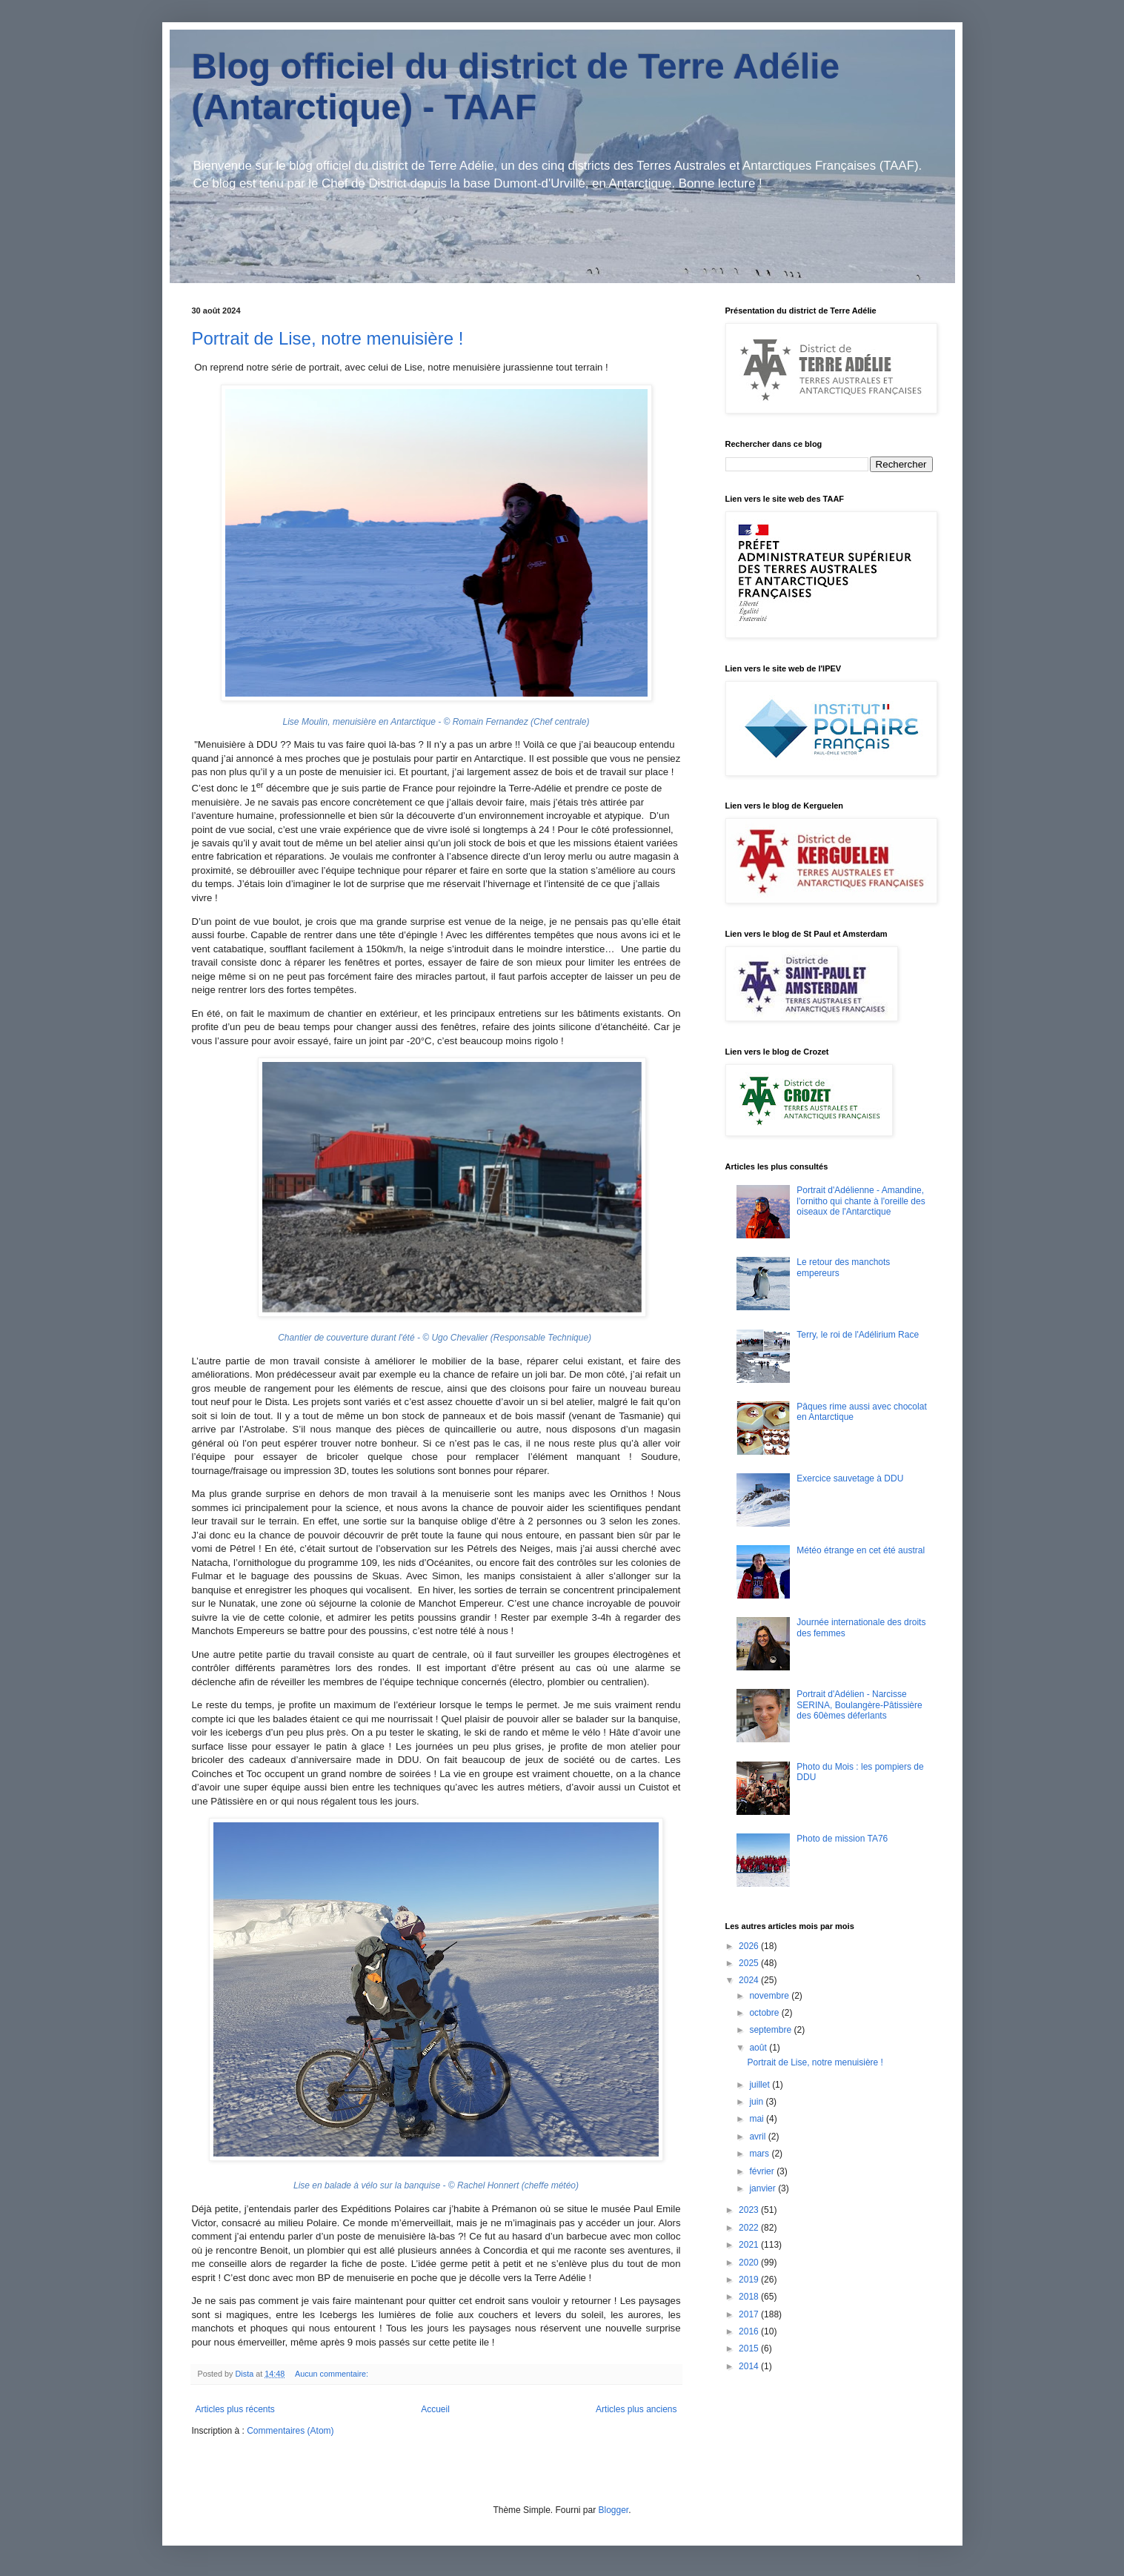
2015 (750, 2348)
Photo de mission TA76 (842, 1838)
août (759, 2047)
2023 (750, 2210)
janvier (763, 2188)
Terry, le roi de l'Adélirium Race (858, 1335)
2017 (750, 2314)
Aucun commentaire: (332, 2373)
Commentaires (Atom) (290, 2431)
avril (758, 2136)
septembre (771, 2030)
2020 (750, 2262)
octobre (765, 2013)
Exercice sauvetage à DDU (850, 1478)
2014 (750, 2366)
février (763, 2171)
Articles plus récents (235, 2409)
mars (760, 2153)
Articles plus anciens (636, 2409)
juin (757, 2102)
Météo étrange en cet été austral (861, 1550)
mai (757, 2119)
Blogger (614, 2510)
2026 (750, 1946)
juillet (760, 2084)
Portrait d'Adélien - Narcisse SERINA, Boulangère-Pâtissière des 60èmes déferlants (859, 1705)
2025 (750, 1963)
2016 (750, 2331)
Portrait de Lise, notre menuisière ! (328, 338)
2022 (750, 2228)
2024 (750, 1980)
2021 (750, 2245)
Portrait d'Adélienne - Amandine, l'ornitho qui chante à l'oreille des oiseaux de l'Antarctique (861, 1201)
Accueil (435, 2409)
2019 (750, 2279)
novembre (770, 1996)
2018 (750, 2296)
